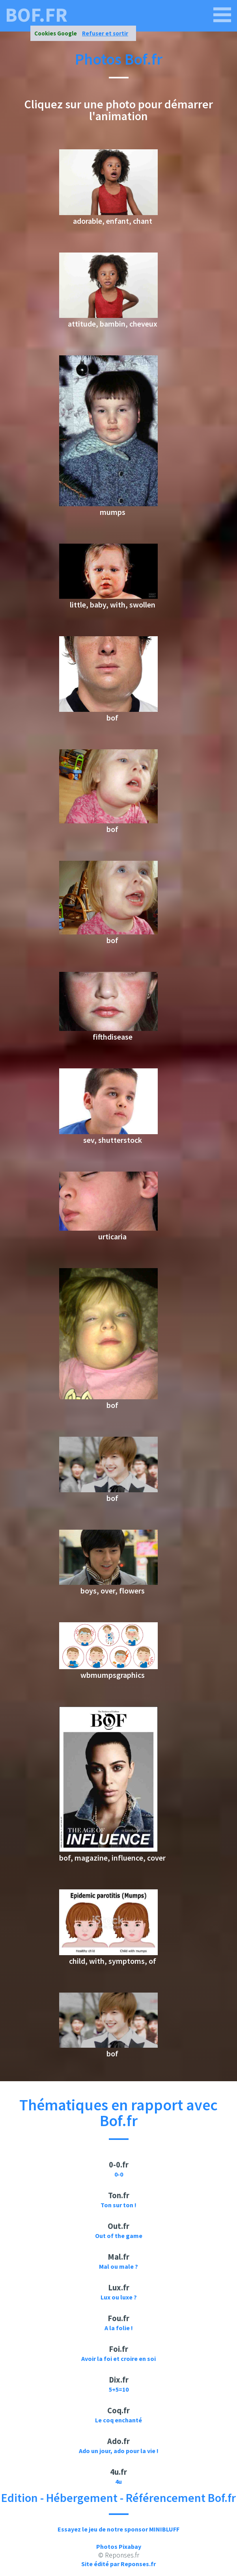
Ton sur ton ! (118, 2205)
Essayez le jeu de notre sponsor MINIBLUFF (118, 2529)
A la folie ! (119, 2328)
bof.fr (36, 15)
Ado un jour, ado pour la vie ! (119, 2451)
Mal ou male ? (118, 2266)
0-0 (118, 2174)
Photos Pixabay (118, 2546)
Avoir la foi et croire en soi (118, 2358)
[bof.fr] (222, 15)
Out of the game (118, 2236)
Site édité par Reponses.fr (118, 2564)
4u (118, 2481)
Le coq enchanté (118, 2420)
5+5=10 (119, 2389)
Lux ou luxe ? (119, 2297)
